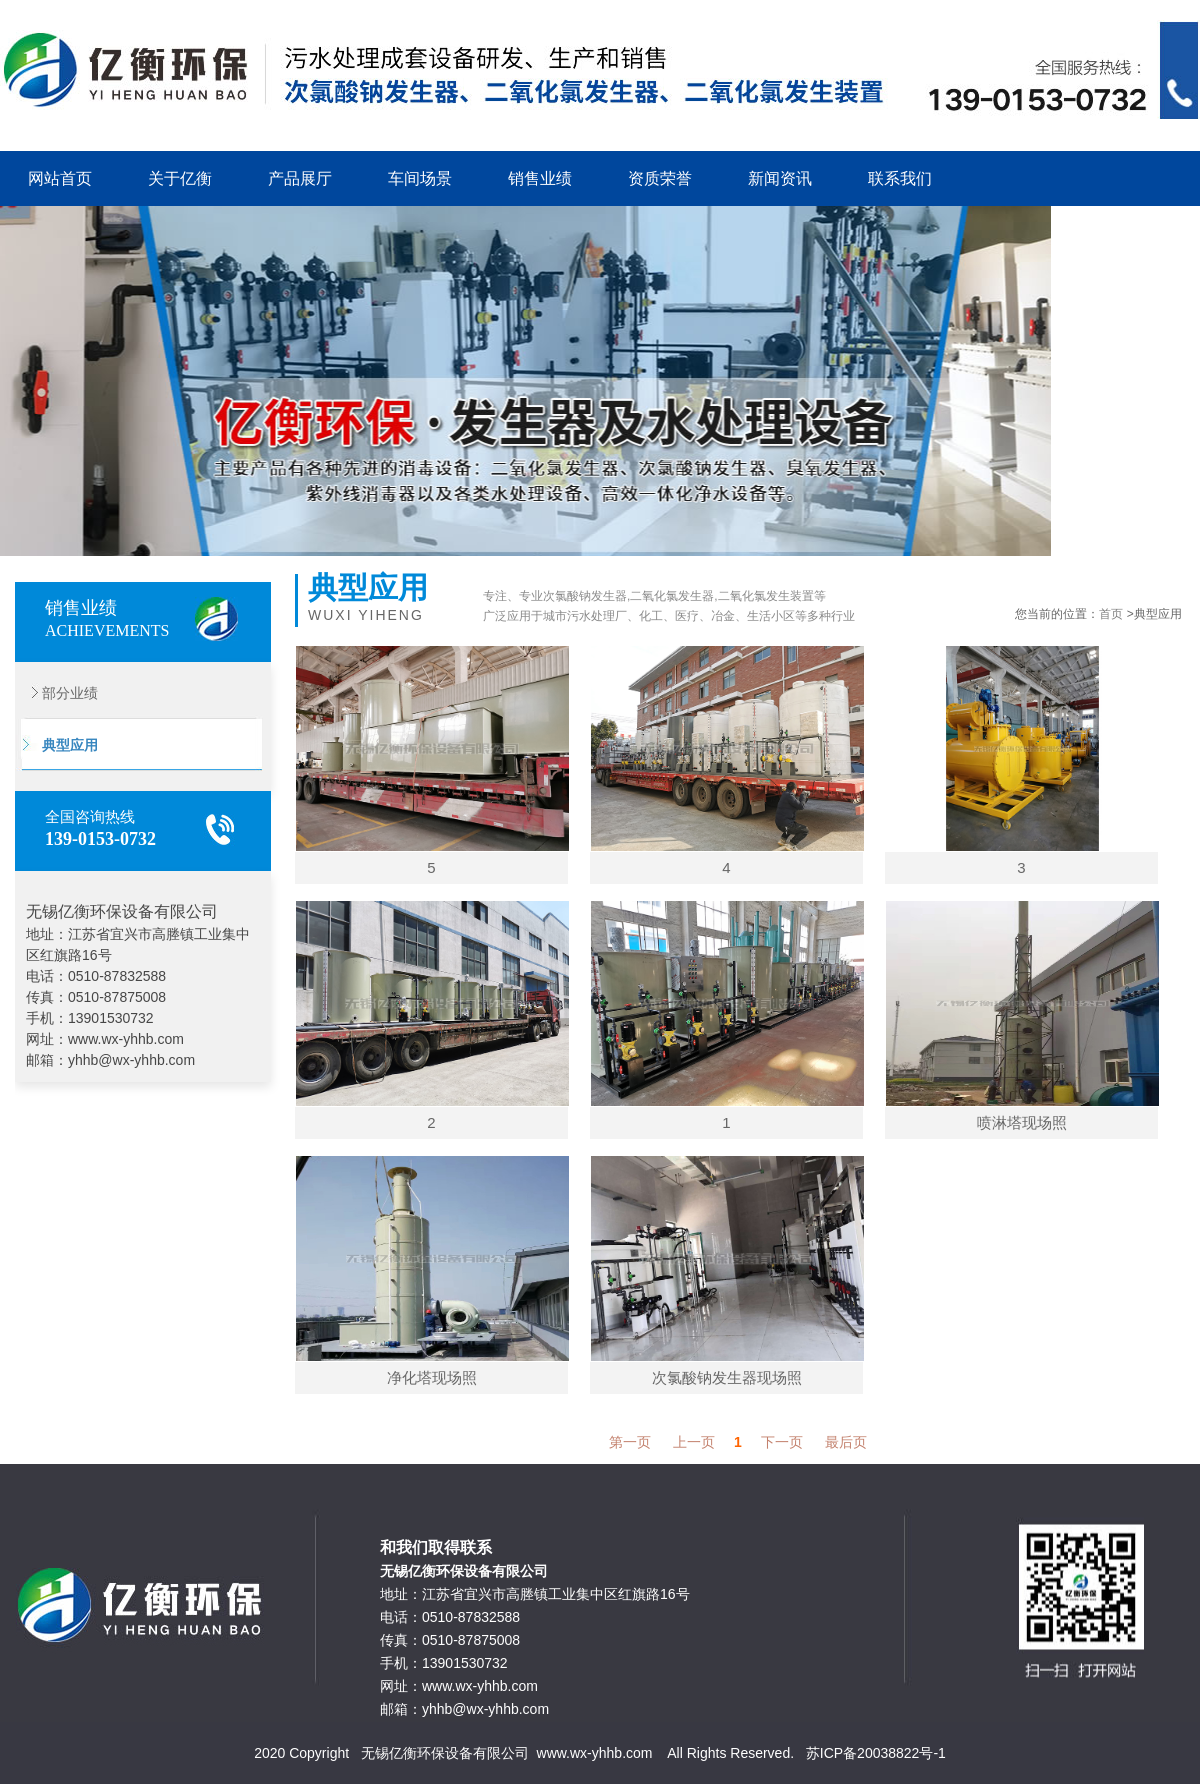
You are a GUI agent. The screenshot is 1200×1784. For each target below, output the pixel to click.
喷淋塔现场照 (1022, 1122)
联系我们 (900, 178)
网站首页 (60, 178)
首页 (1111, 614)
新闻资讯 (780, 178)
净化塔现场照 (432, 1377)
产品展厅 (300, 178)
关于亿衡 (180, 178)
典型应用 (56, 745)
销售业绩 (540, 178)
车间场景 (420, 178)
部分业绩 (56, 693)
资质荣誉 (660, 178)
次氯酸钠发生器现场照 (727, 1377)
